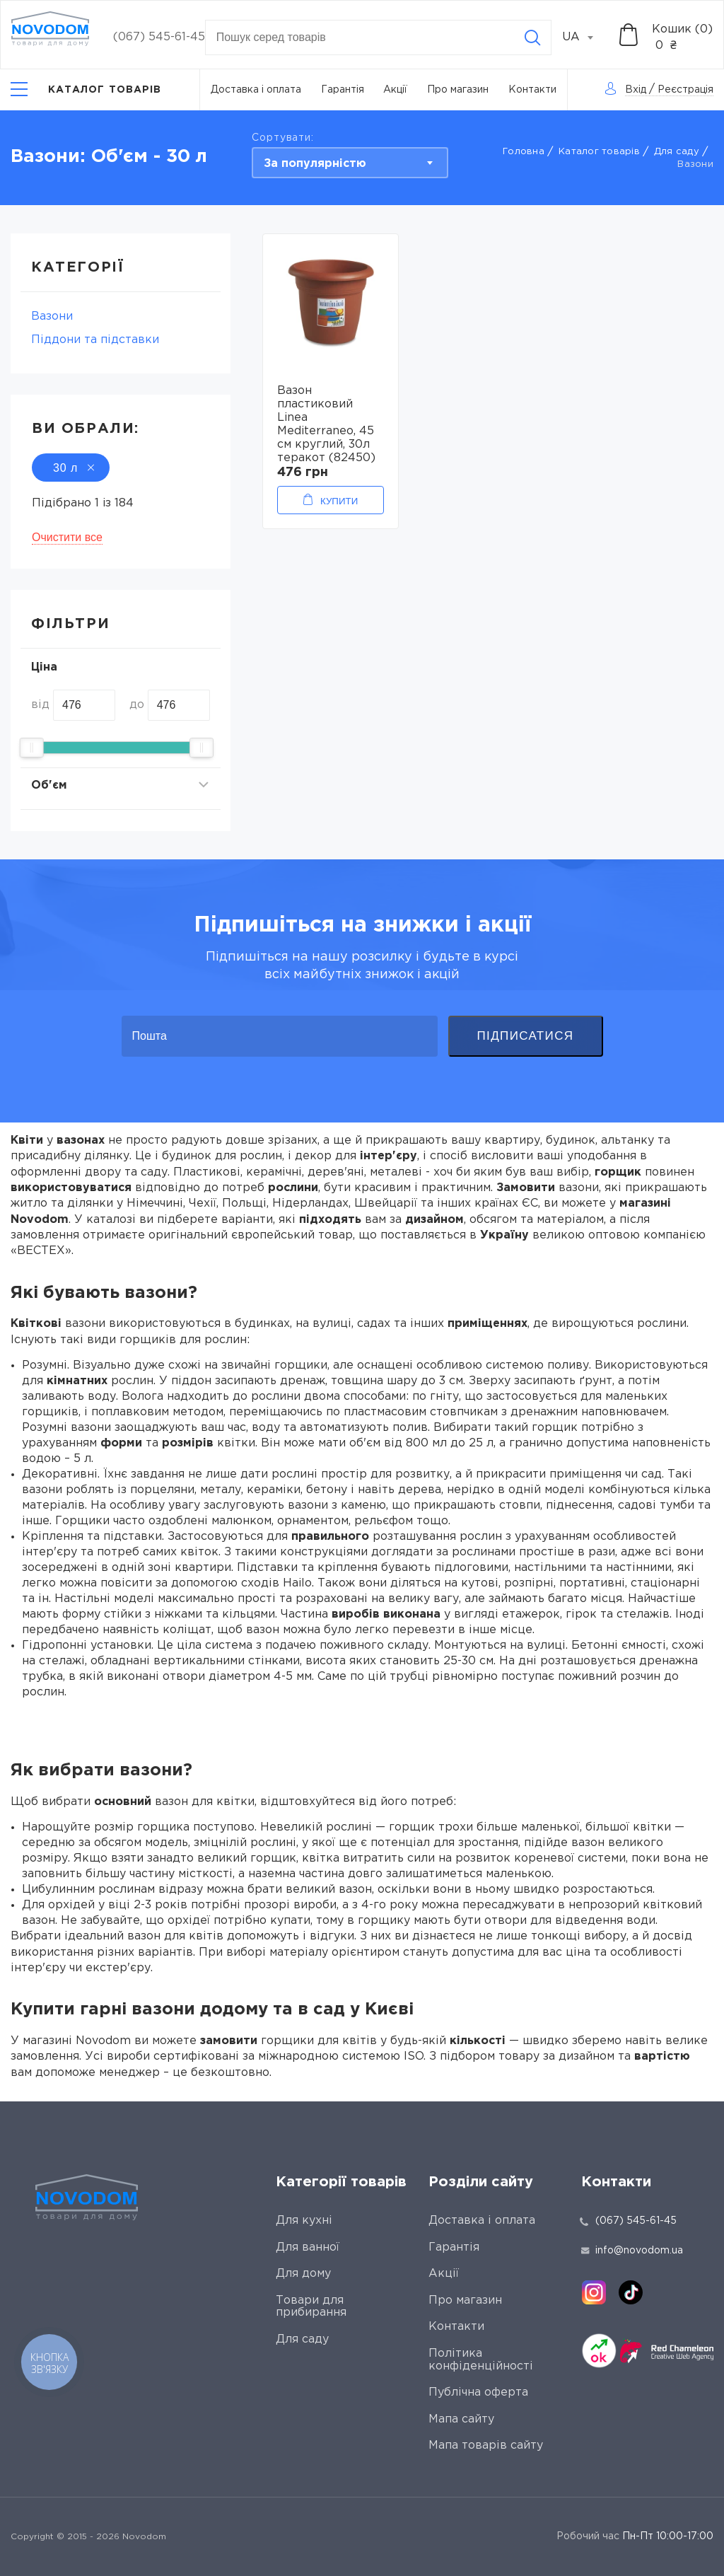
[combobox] (585, 37)
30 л (70, 468)
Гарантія (342, 90)
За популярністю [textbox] (315, 163)
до (136, 705)
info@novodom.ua (632, 2250)
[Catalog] (86, 89)
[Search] (532, 37)
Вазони (52, 316)
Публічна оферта (478, 2392)
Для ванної (307, 2247)
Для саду (676, 152)
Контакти (532, 90)
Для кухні (304, 2220)
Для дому (303, 2273)
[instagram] (594, 2292)
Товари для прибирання (311, 2307)
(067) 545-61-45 (159, 37)
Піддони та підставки (95, 340)
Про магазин (458, 90)
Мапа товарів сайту (485, 2445)
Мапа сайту (461, 2419)
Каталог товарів (599, 152)
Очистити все (67, 537)
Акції (395, 90)
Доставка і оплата (256, 90)
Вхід (635, 90)
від (40, 705)
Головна (523, 152)
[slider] (32, 748)
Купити (339, 501)
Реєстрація (685, 90)
